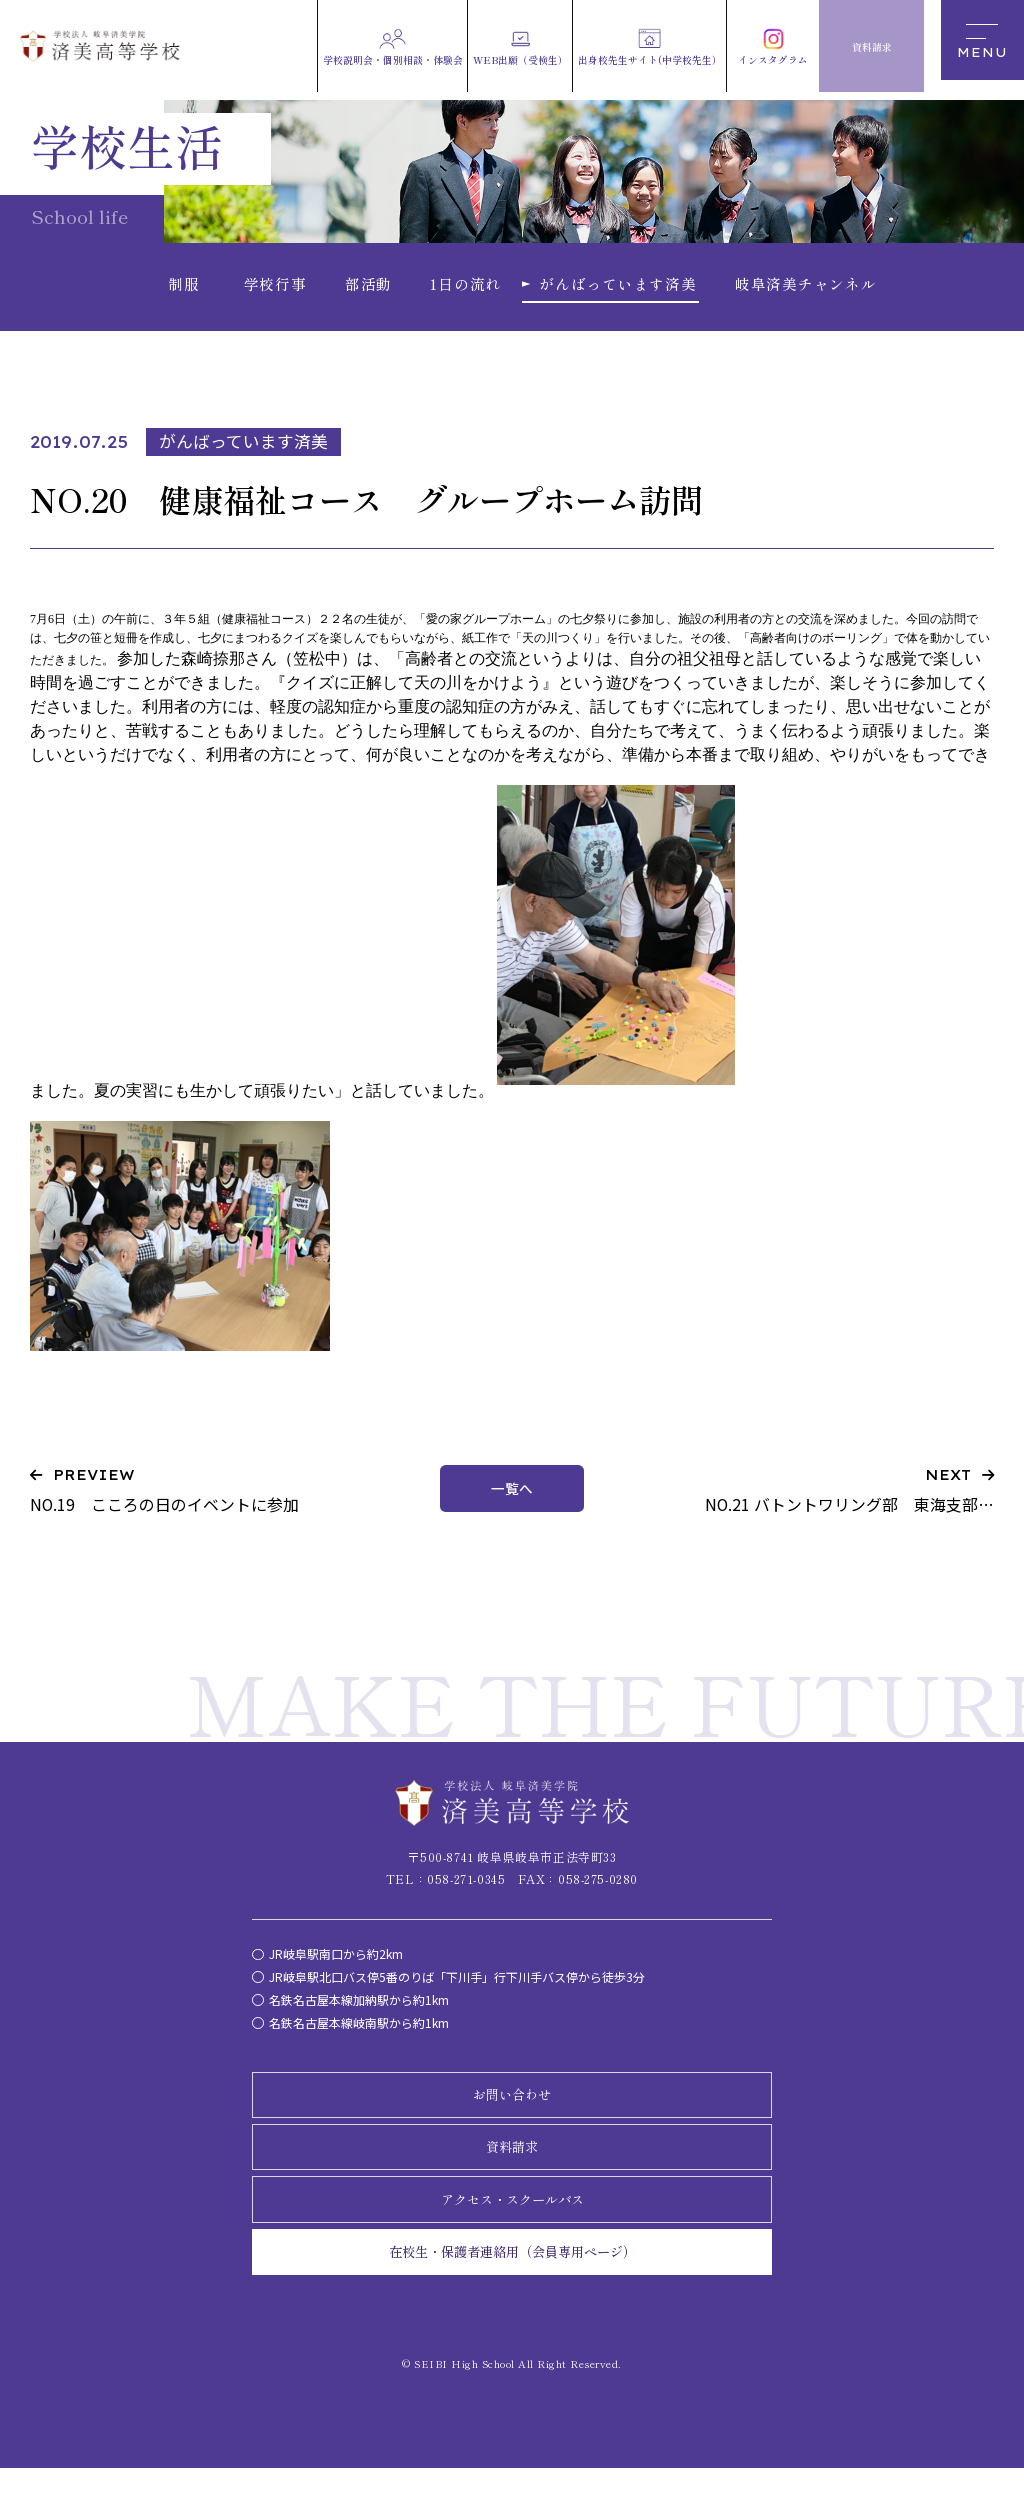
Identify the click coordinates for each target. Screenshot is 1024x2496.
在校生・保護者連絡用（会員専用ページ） (512, 2279)
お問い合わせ (512, 2115)
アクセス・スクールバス (512, 2224)
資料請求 (512, 2170)
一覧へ (512, 1506)
